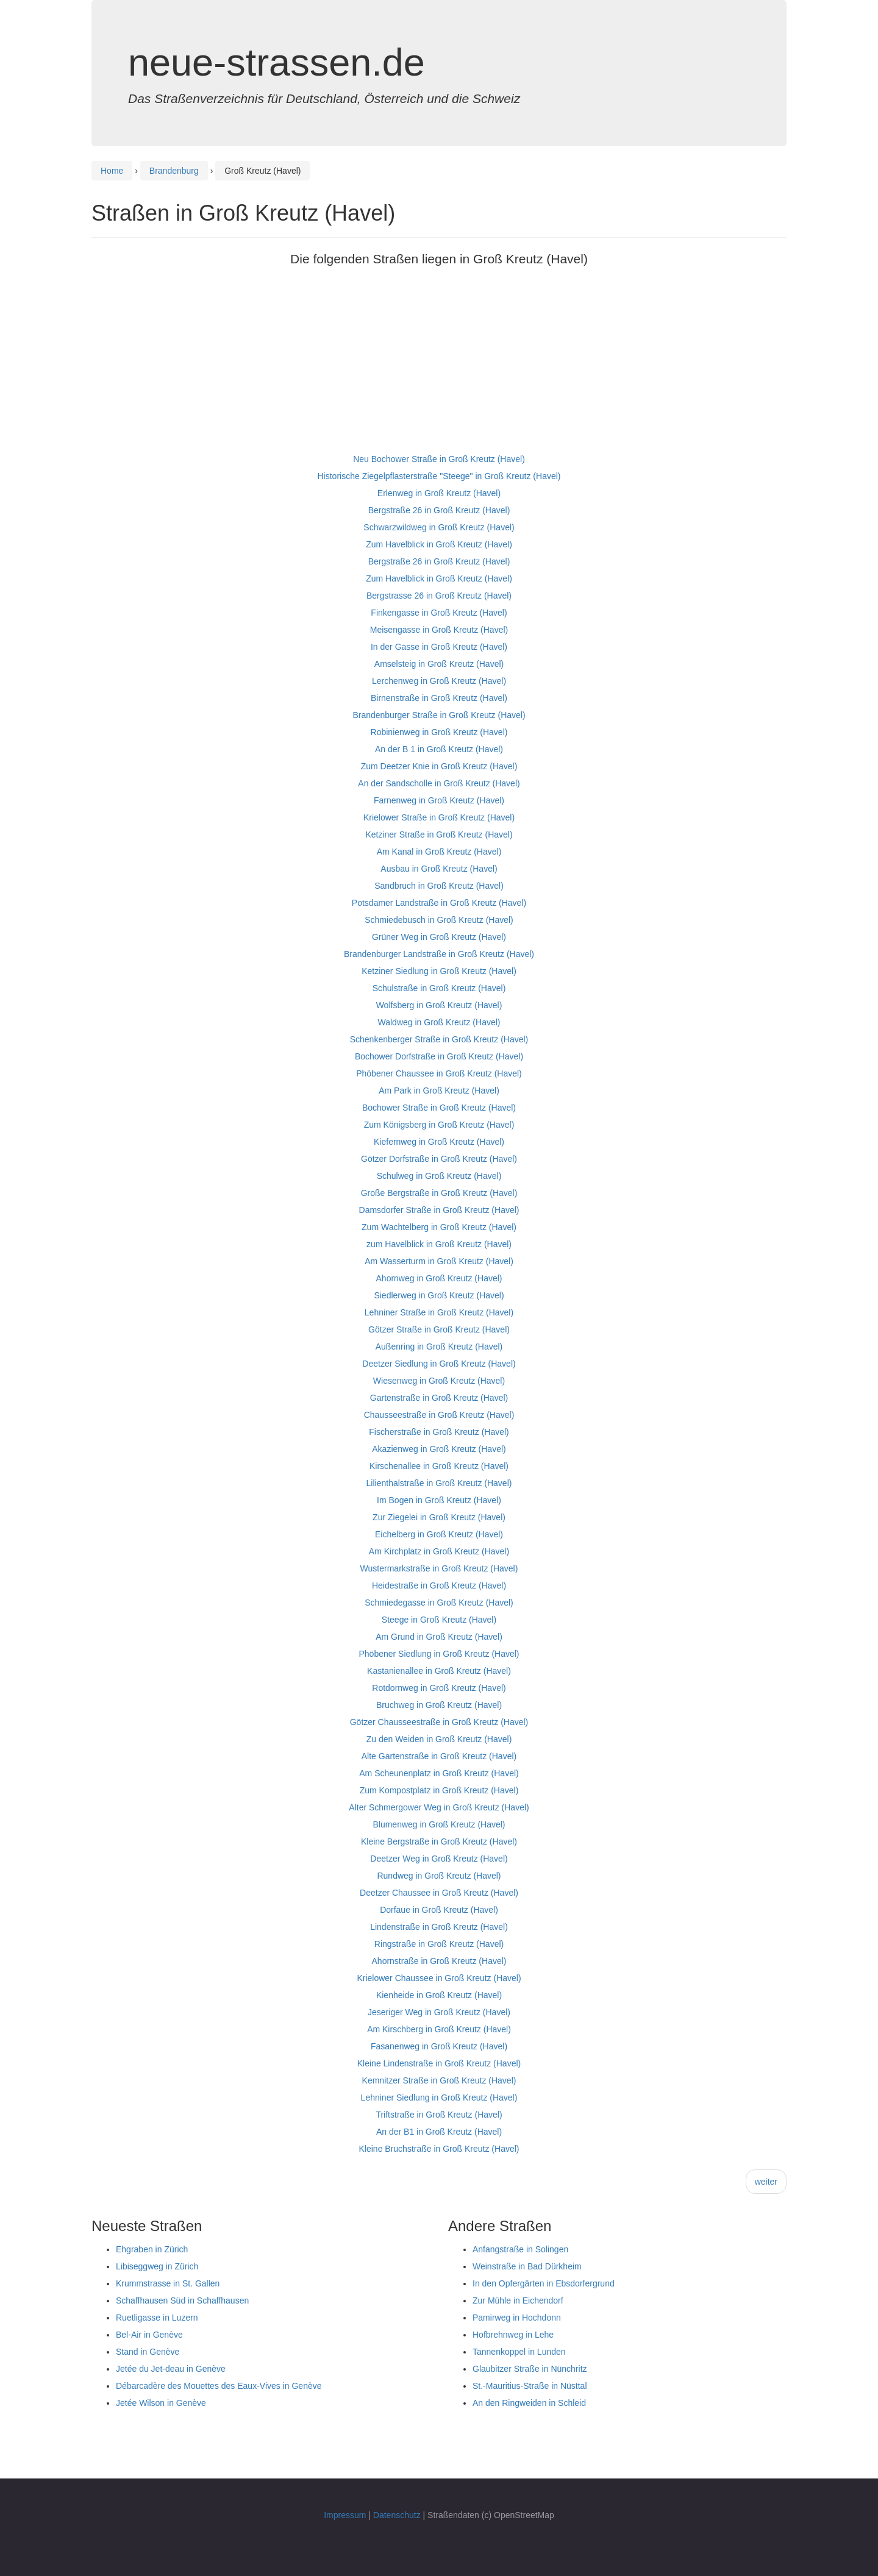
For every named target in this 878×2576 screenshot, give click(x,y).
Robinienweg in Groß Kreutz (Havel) (439, 732)
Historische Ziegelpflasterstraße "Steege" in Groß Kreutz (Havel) (439, 476)
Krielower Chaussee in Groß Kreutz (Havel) (439, 1978)
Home (112, 171)
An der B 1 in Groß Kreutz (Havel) (439, 749)
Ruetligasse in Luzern (157, 2317)
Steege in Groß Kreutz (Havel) (439, 1619)
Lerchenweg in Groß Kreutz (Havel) (439, 681)
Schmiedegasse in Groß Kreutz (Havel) (439, 1602)
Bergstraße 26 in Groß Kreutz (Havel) (439, 510)
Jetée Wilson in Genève (161, 2403)
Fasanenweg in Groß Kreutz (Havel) (439, 2046)
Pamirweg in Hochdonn (517, 2317)
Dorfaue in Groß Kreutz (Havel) (439, 1910)
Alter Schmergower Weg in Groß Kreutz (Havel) (439, 1807)
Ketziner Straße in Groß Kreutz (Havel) (438, 834)
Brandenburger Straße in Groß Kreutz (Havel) (438, 715)
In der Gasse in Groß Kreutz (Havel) (439, 647)
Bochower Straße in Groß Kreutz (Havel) (439, 1107)
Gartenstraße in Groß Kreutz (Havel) (439, 1398)
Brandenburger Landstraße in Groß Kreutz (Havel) (439, 954)
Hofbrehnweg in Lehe (513, 2334)
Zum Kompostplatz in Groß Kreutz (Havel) (439, 1790)
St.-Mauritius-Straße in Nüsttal (530, 2386)
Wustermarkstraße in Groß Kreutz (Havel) (439, 1568)
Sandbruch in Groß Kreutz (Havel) (439, 886)
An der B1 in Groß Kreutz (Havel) (439, 2132)
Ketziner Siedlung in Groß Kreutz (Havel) (439, 971)
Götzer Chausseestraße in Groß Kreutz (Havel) (439, 1722)
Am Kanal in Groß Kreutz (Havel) (439, 851)
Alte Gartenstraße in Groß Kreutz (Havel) (439, 1756)
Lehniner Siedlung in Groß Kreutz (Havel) (439, 2097)
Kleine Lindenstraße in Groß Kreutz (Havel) (439, 2063)
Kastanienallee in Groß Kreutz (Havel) (439, 1671)
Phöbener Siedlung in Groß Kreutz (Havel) (439, 1654)
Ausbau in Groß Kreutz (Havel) (438, 868)
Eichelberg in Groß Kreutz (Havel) (439, 1534)
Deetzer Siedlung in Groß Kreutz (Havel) (438, 1363)
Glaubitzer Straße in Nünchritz (530, 2369)
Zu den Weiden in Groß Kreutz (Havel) (439, 1739)
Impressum (345, 2515)
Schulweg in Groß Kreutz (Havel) (439, 1176)
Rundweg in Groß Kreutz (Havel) (439, 1875)
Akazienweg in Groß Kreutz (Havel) (438, 1449)
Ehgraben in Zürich (152, 2249)
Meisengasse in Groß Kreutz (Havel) (439, 630)
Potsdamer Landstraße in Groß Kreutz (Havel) (439, 903)
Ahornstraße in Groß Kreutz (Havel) (439, 1961)
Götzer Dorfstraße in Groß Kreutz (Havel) (439, 1159)
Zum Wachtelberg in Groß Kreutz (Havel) (439, 1227)
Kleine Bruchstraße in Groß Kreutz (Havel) (439, 2149)
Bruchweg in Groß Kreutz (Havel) (439, 1705)
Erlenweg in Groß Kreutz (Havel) (439, 493)
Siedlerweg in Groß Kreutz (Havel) (439, 1295)
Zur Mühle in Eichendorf (518, 2300)
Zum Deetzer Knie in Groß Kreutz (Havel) (439, 766)
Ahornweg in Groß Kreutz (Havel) (439, 1278)
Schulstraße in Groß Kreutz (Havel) (439, 988)
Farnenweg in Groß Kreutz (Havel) (439, 800)
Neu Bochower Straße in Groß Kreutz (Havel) (439, 459)
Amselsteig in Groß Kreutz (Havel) (439, 664)
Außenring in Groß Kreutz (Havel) (439, 1346)
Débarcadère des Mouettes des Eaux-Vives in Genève (219, 2386)
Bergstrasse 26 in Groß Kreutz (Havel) (439, 595)
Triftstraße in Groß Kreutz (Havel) (439, 2114)
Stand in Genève (147, 2352)
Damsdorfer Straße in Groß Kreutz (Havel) (439, 1210)
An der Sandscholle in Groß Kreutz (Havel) (438, 783)
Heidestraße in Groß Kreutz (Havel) (439, 1585)
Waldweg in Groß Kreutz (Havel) (439, 1022)
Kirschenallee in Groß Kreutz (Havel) (439, 1466)
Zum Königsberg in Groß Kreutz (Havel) (439, 1125)
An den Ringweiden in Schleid (529, 2403)
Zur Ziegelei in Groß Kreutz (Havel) (439, 1517)
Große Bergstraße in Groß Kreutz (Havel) (439, 1193)
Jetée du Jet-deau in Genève (171, 2369)
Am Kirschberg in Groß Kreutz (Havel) (439, 2029)
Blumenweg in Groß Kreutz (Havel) (439, 1824)
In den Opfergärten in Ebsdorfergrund (544, 2283)
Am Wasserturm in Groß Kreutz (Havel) (439, 1261)
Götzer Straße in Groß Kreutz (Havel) (439, 1329)
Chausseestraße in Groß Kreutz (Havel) (439, 1415)
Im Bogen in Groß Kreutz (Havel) (439, 1500)
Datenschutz (397, 2515)
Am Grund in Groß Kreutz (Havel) (439, 1637)
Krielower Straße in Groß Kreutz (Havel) (439, 817)
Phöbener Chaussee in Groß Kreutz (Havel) (439, 1073)
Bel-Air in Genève (149, 2334)
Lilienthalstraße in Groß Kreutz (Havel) (439, 1483)
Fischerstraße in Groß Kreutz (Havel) (439, 1432)
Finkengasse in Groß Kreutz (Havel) (439, 612)
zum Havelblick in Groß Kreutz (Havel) (439, 1244)
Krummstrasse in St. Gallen (168, 2283)
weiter (766, 2181)
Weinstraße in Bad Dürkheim (527, 2266)
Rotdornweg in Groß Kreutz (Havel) (438, 1688)
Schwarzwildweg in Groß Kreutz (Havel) (438, 527)
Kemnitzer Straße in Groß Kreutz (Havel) (439, 2080)
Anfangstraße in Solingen (520, 2249)
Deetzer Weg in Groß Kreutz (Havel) (438, 1858)
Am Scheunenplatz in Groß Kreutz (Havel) (438, 1773)
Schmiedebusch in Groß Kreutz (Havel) (439, 920)
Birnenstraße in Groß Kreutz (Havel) (439, 698)
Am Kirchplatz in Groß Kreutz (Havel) (439, 1551)
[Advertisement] (439, 365)
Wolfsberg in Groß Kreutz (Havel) (439, 1005)
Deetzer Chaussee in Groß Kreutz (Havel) (439, 1893)
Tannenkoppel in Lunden (519, 2352)
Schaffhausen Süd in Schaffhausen (182, 2300)
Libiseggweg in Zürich (157, 2266)
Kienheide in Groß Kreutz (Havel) (439, 1995)
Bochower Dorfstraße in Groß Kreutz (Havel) (439, 1056)
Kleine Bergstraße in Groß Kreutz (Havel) (439, 1841)
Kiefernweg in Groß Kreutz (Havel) (439, 1142)
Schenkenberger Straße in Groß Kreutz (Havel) (439, 1039)
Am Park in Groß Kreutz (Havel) (439, 1090)
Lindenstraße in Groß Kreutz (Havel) (439, 1927)
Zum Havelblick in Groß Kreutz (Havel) (439, 544)
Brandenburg (174, 171)
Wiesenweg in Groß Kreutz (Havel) (439, 1381)
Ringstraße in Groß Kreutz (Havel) (439, 1944)
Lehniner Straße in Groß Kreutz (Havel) (439, 1312)
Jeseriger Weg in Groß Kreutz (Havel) (439, 2012)
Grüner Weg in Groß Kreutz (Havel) (439, 937)
